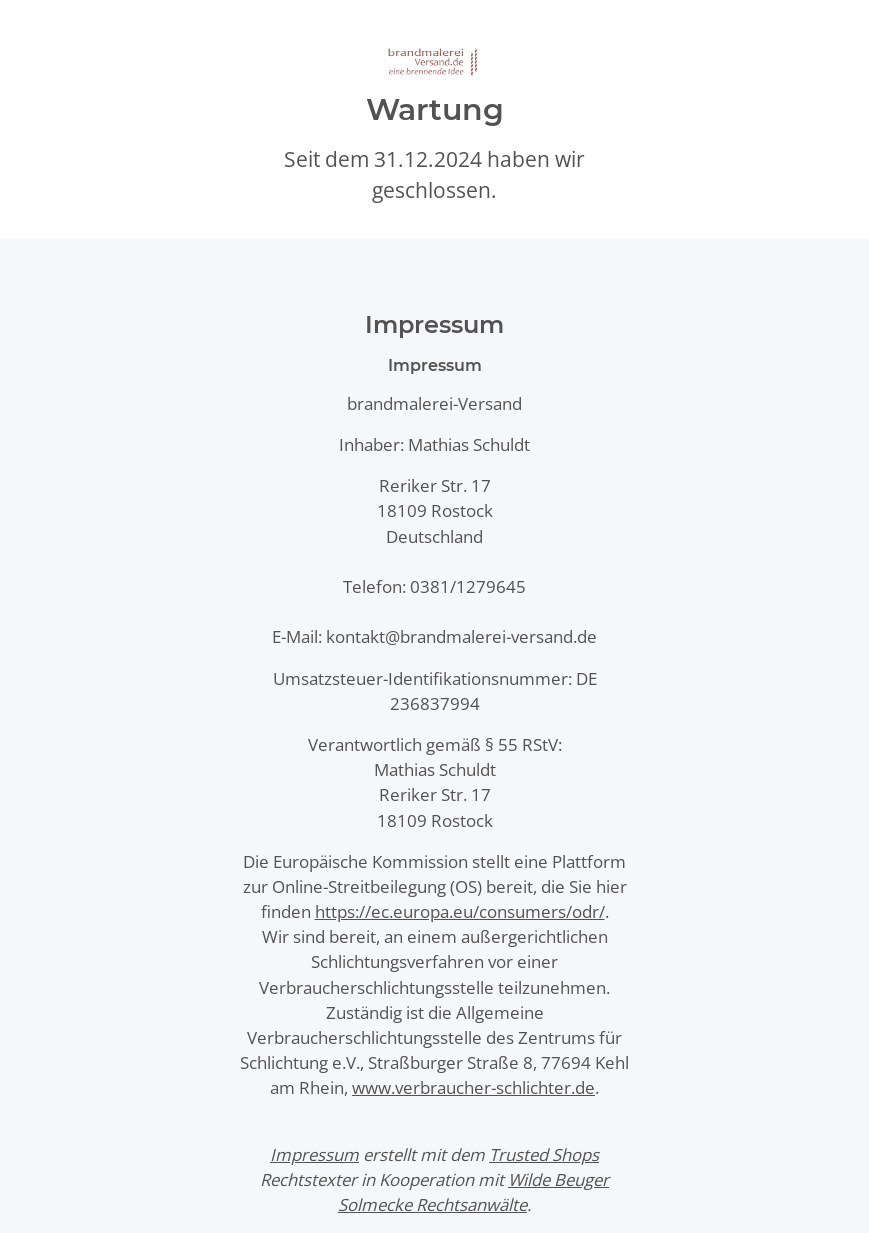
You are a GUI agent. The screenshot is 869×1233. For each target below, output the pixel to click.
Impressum (314, 1154)
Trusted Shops (544, 1154)
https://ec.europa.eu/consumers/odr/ (460, 911)
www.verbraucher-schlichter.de (473, 1087)
